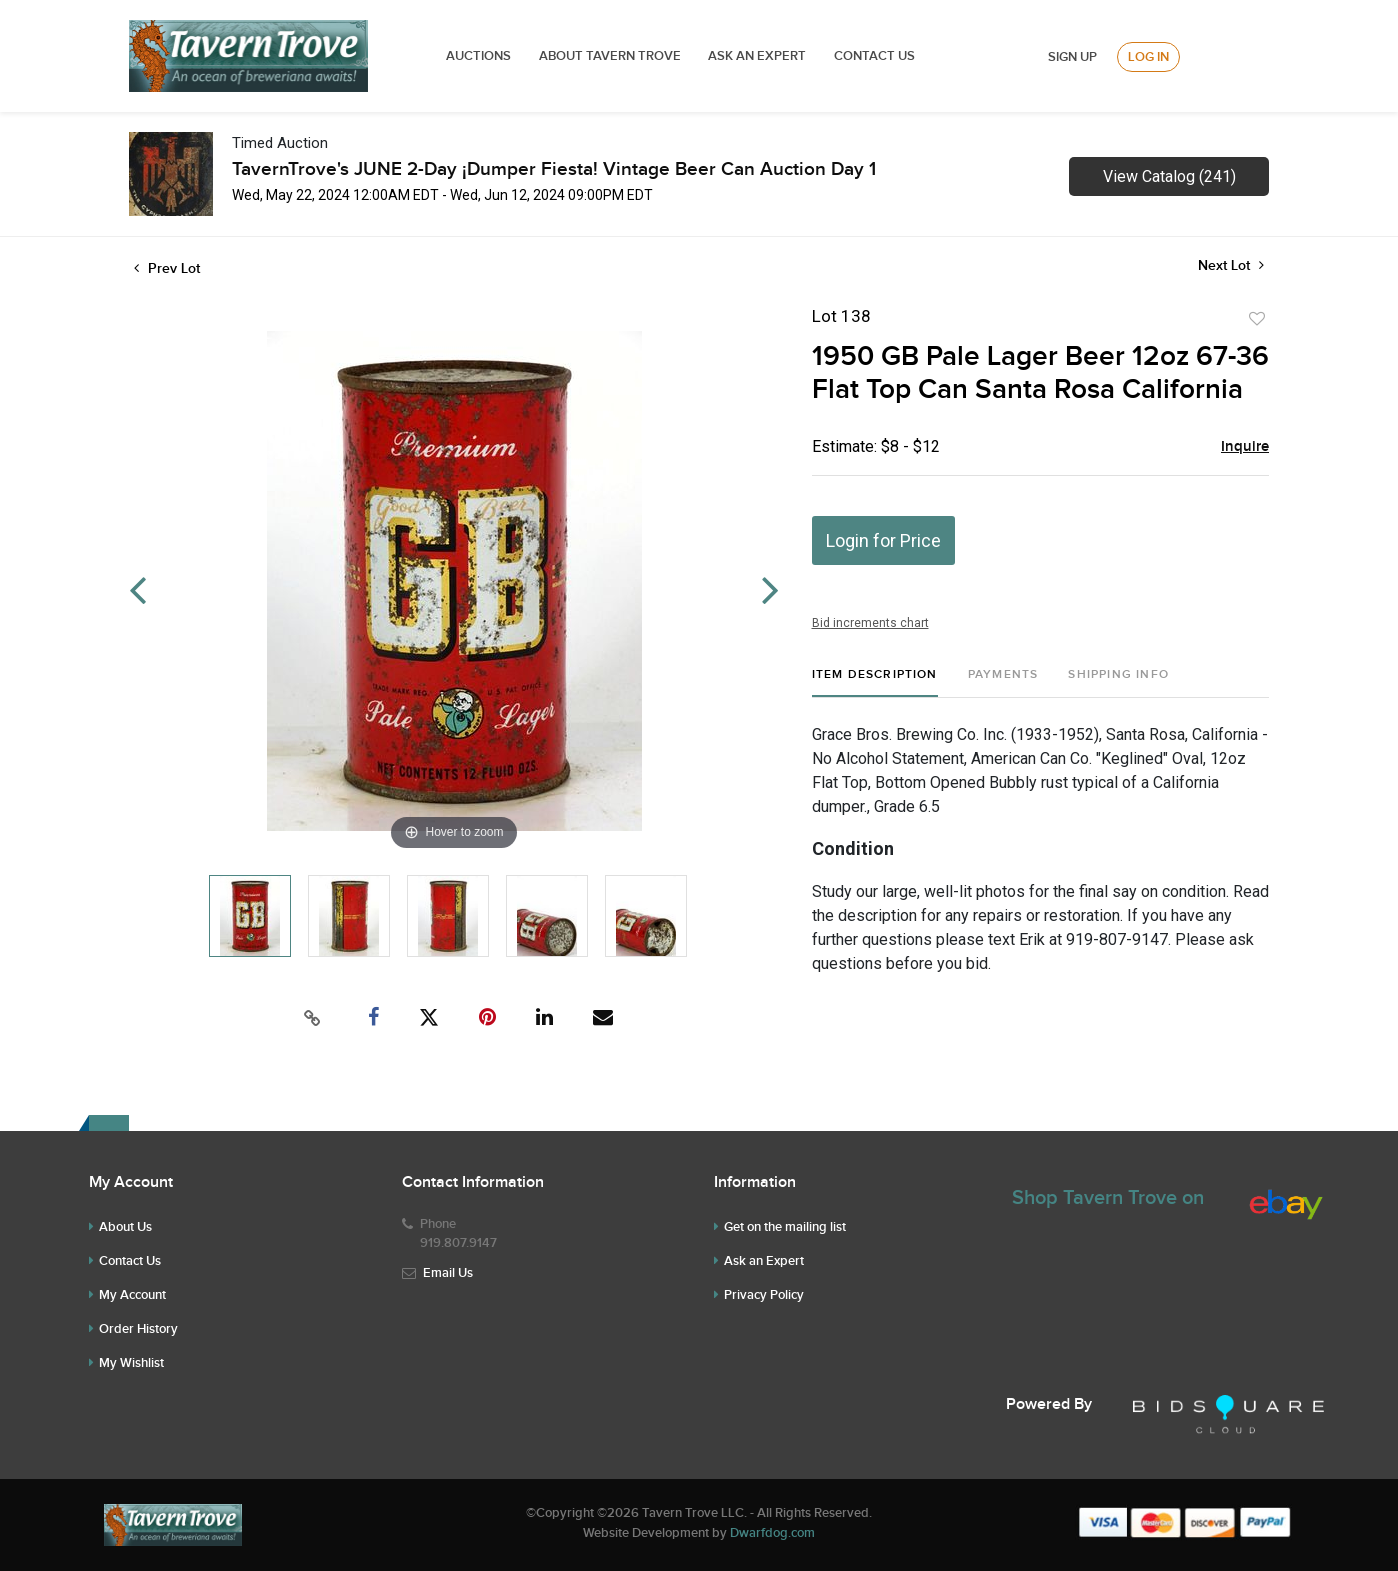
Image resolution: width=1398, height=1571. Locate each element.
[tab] (875, 682)
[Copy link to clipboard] (313, 1018)
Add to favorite (1257, 319)
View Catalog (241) (1169, 176)
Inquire (1245, 447)
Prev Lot (167, 268)
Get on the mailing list (785, 1227)
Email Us (448, 1273)
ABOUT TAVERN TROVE (611, 56)
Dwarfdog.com (772, 1533)
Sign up (1072, 57)
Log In (1148, 57)
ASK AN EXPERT (757, 56)
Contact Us (874, 56)
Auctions (478, 56)
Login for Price (883, 540)
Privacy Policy (764, 1295)
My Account (132, 1295)
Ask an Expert (764, 1261)
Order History (138, 1329)
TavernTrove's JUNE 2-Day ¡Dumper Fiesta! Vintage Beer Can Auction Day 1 (554, 169)
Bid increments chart (870, 623)
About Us (125, 1227)
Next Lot (1231, 265)
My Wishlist (131, 1363)
